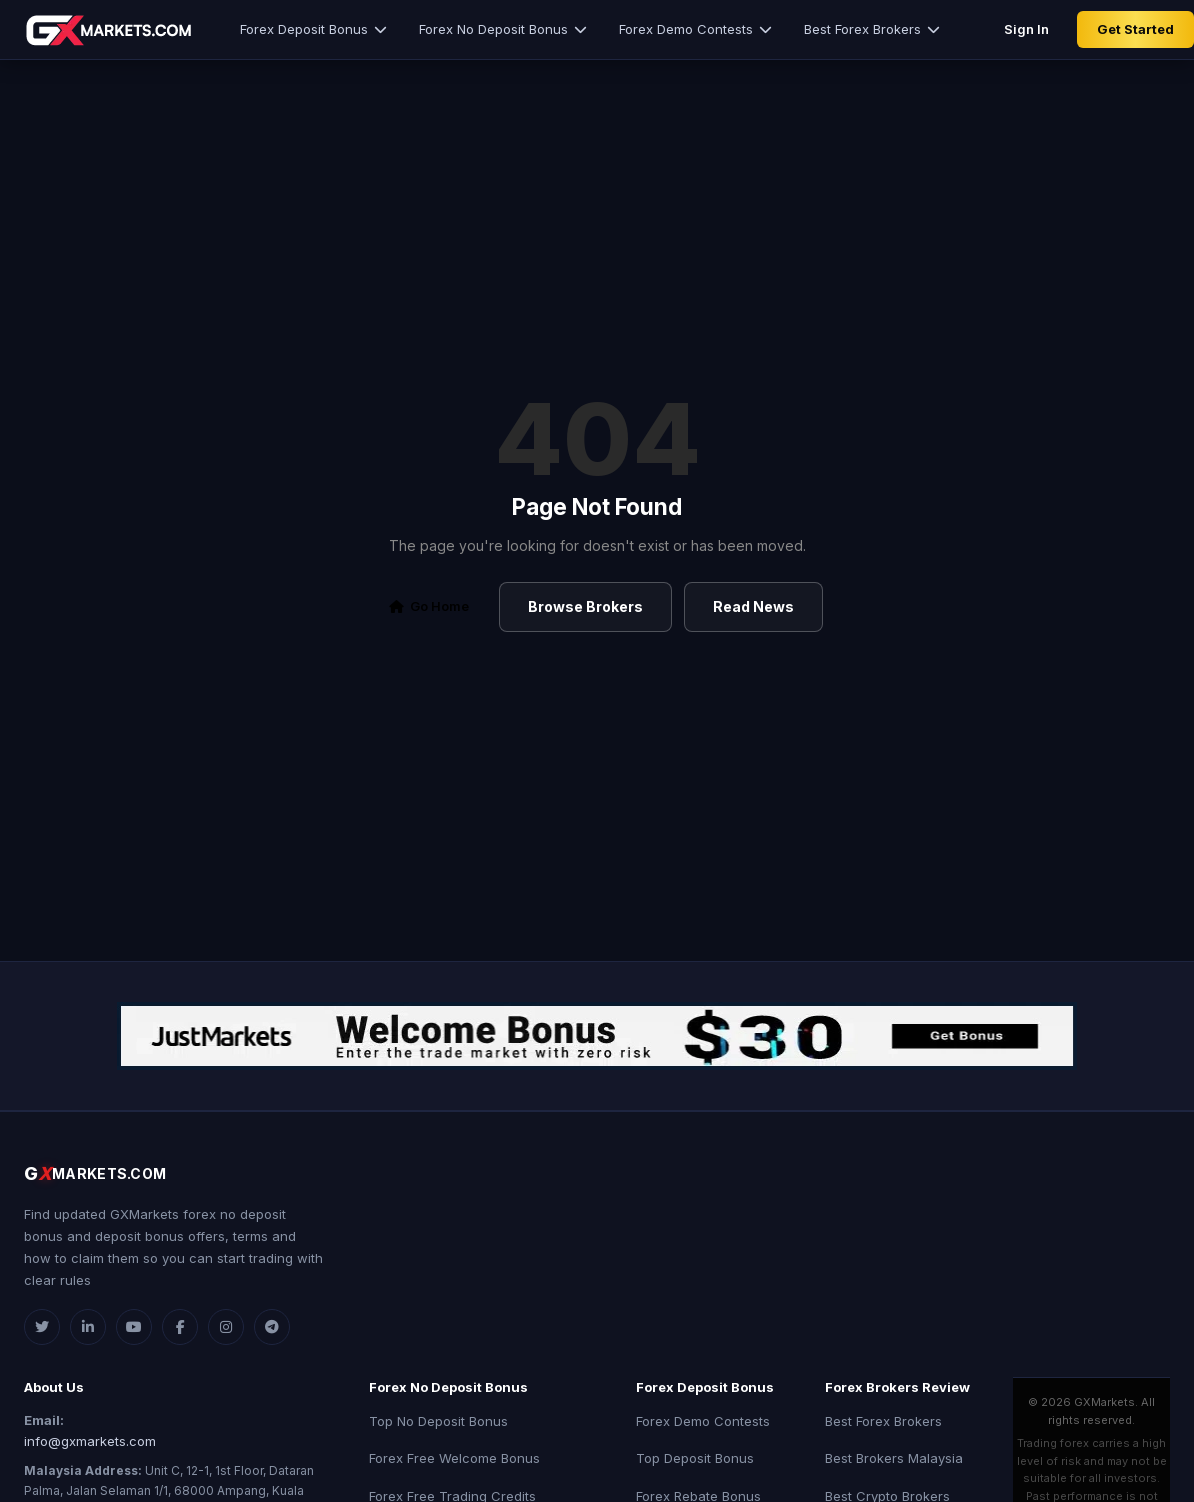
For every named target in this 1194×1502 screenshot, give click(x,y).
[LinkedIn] (88, 1327)
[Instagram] (226, 1327)
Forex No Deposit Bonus (503, 29)
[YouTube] (134, 1327)
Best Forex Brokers (872, 29)
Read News (753, 606)
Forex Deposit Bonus (313, 29)
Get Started (1135, 29)
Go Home (429, 606)
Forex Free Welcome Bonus (454, 1458)
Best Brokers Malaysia (894, 1458)
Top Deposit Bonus (695, 1458)
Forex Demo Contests (695, 29)
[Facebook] (180, 1327)
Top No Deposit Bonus (438, 1421)
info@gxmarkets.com (90, 1441)
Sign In (1026, 29)
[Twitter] (42, 1327)
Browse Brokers (585, 606)
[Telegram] (272, 1327)
